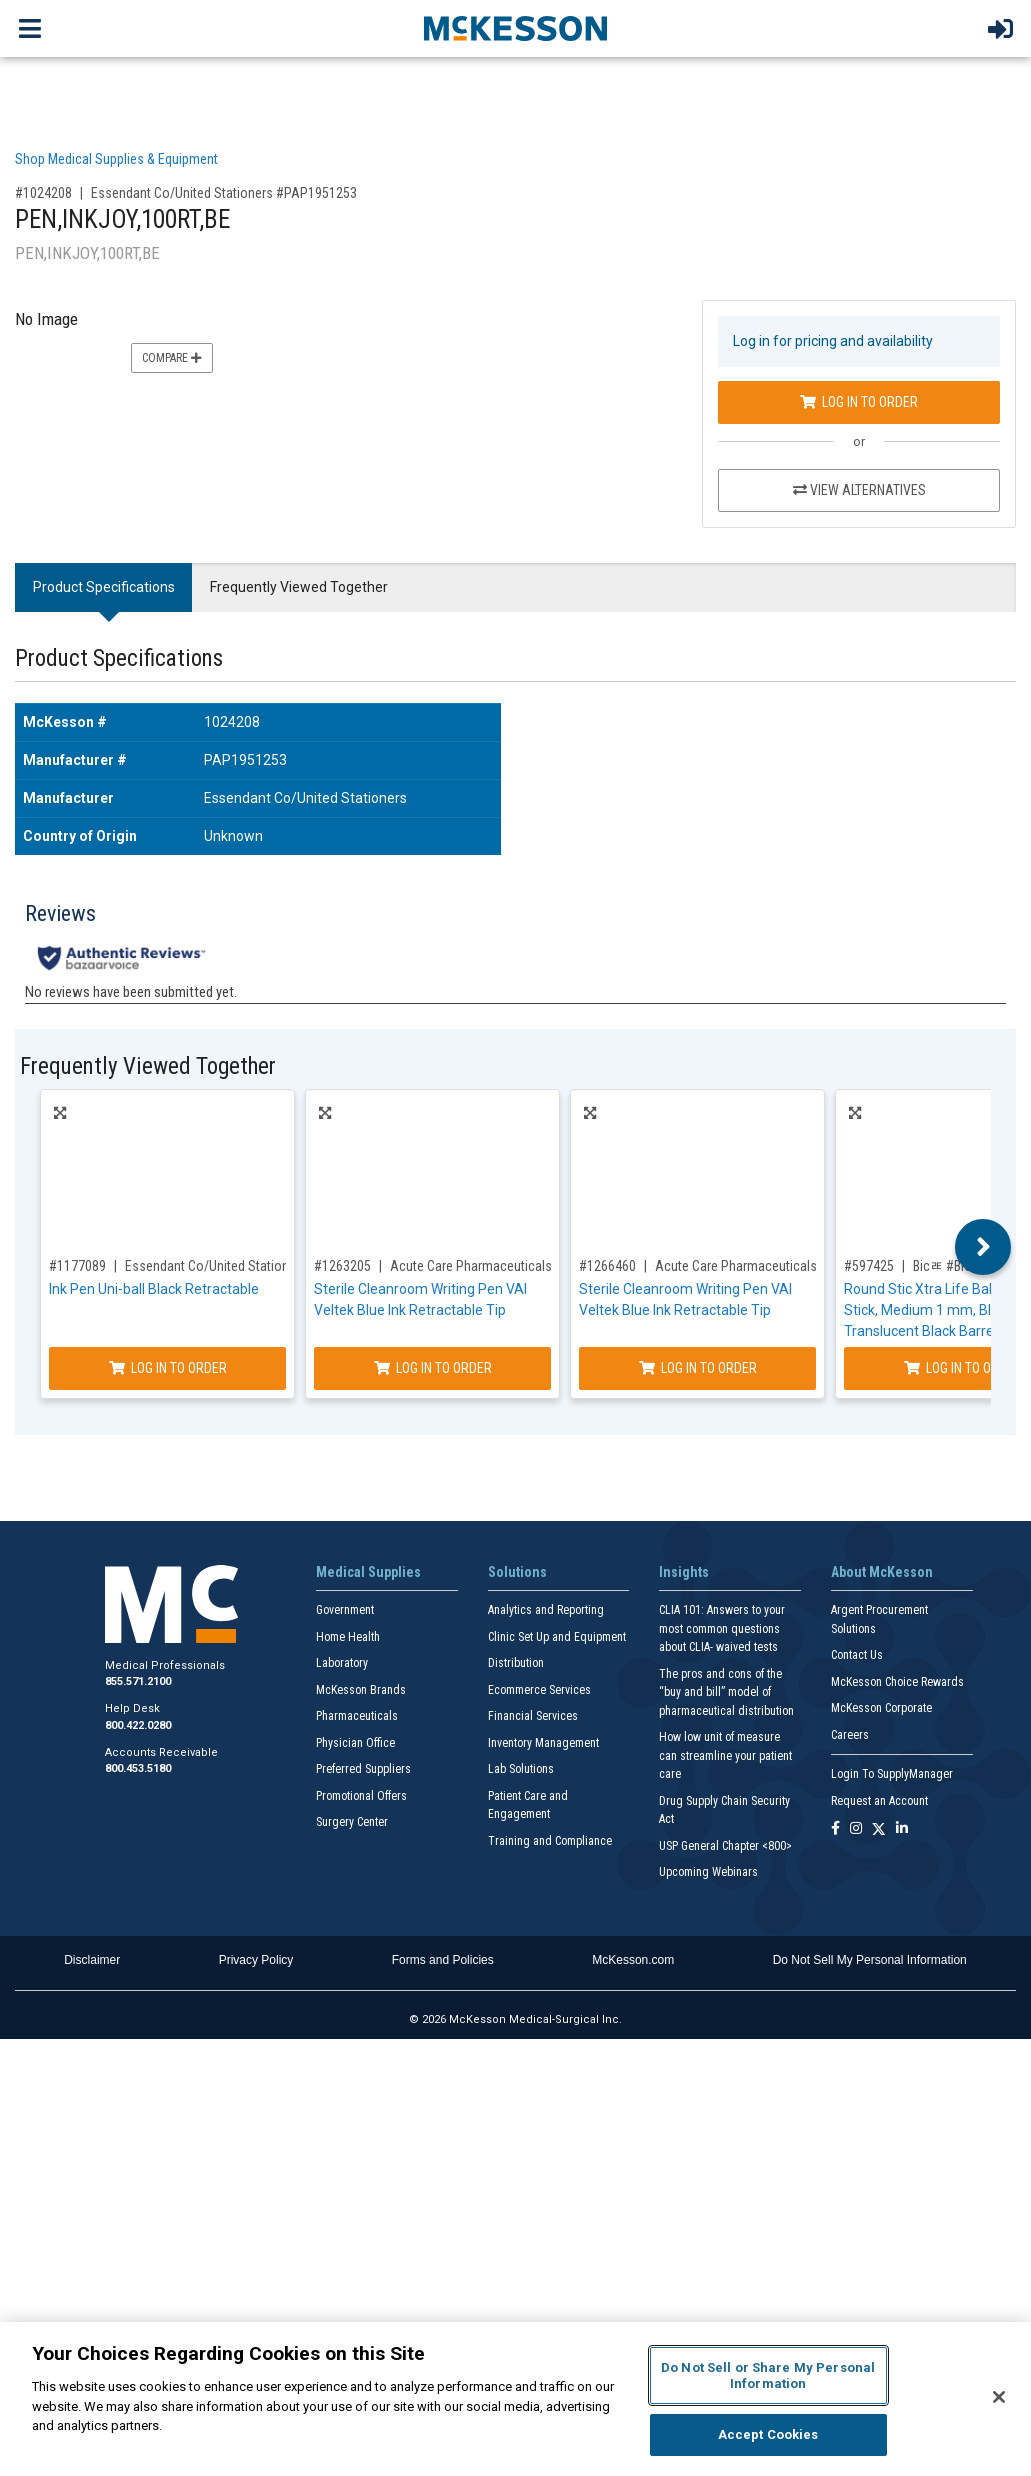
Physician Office (355, 1743)
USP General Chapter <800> (725, 1846)
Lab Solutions (521, 1769)
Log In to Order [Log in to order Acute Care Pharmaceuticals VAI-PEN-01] (433, 1368)
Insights (684, 1572)
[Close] (999, 2397)
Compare (172, 358)
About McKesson (882, 1572)
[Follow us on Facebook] (835, 1829)
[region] (515, 2399)
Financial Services (533, 1716)
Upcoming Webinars (708, 1872)
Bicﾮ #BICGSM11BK (969, 1266)
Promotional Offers (361, 1796)
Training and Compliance (550, 1841)
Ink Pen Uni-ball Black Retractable (154, 1289)
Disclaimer (92, 1960)
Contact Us (857, 1655)
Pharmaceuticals (357, 1716)
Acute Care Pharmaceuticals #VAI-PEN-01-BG (783, 1266)
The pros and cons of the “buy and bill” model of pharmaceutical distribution (726, 1692)
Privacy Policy (256, 1960)
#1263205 (342, 1266)
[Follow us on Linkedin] (902, 1829)
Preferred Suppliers (363, 1769)
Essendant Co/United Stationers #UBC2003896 (257, 1266)
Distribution (516, 1663)
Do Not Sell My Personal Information (870, 1960)
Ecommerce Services (539, 1690)
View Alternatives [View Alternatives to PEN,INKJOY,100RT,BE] (859, 490)
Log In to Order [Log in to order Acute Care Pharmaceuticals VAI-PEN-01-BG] (698, 1368)
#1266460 (607, 1266)
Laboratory (342, 1663)
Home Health (348, 1637)
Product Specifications (104, 587)
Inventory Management (543, 1743)
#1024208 (43, 193)
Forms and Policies (443, 1960)
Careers (850, 1735)
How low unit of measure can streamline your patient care (725, 1755)
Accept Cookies (768, 2434)
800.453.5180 (138, 1768)
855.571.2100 (138, 1681)
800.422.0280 (138, 1725)
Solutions (517, 1572)
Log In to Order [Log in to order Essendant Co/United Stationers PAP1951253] (859, 402)
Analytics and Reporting (546, 1610)
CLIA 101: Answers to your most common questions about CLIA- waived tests (722, 1628)
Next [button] (983, 1247)
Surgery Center (352, 1822)
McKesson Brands (361, 1690)
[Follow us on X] (879, 1829)
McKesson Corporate (881, 1708)
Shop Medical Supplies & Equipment (116, 159)
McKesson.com (633, 1960)
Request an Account (879, 1801)
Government (345, 1610)
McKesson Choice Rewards (897, 1682)
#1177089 (77, 1266)
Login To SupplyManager (892, 1774)
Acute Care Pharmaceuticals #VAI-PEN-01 (508, 1266)
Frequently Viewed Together (299, 587)
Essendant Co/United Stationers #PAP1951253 (224, 193)
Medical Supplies (368, 1572)
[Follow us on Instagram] (856, 1829)
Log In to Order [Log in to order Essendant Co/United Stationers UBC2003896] (168, 1368)
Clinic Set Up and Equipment (557, 1637)
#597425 (869, 1266)
